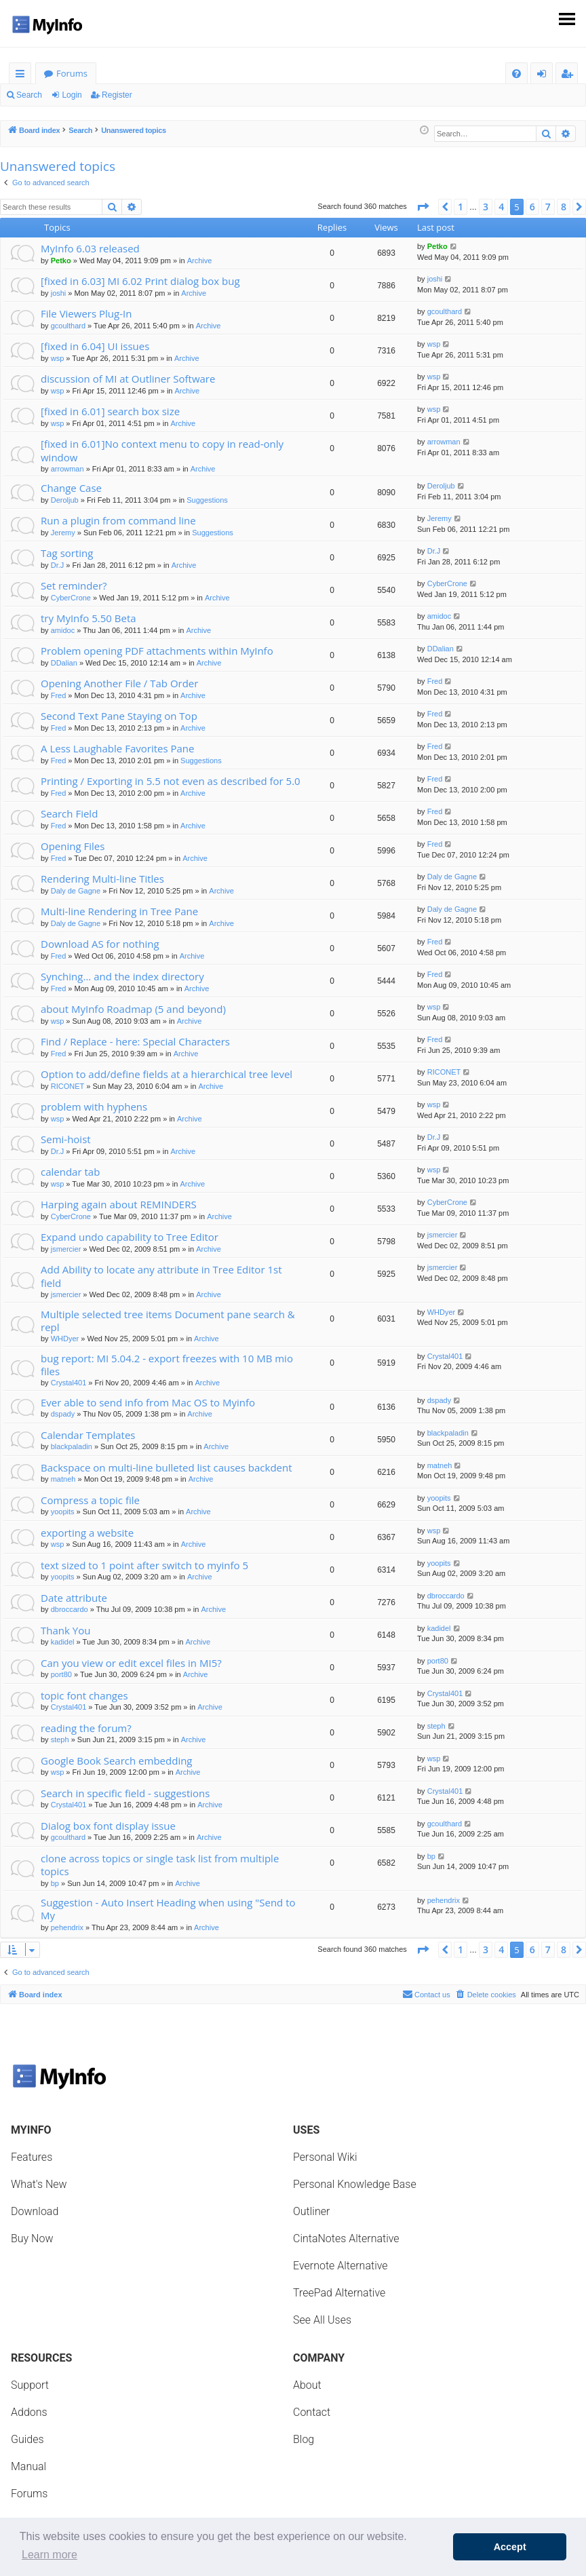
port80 (61, 1674)
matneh (63, 1479)
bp (55, 1883)
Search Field (69, 813)
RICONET (68, 1086)
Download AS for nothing (100, 943)
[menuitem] (516, 73)
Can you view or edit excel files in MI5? (131, 1663)
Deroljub (65, 500)
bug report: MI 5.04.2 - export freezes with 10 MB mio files (167, 1364)
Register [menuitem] (569, 75)
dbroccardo (69, 1609)
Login (71, 95)
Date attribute (74, 1597)
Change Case (71, 488)
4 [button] (501, 206)
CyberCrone (71, 598)
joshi (58, 293)
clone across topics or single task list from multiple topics (160, 1864)
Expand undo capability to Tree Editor (129, 1237)
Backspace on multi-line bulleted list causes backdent (166, 1467)
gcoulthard (68, 326)
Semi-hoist (66, 1139)
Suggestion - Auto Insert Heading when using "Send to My (168, 1909)
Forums (71, 73)
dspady (63, 1414)
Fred (58, 695)
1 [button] (460, 206)
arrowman (67, 469)
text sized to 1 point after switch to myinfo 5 (144, 1565)
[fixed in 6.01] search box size (110, 411)
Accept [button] (510, 2546)
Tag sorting (67, 553)
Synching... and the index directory (122, 976)
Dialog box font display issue (108, 1825)
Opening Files (72, 846)
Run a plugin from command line (118, 520)
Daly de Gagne (75, 891)
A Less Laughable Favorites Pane (117, 748)
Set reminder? (74, 585)
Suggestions (207, 500)
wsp (57, 358)
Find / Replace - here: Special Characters (135, 1041)
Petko (61, 260)
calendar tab (70, 1171)
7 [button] (548, 206)
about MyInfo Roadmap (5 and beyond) (133, 1009)
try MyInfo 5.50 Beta (88, 618)
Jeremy (63, 532)
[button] (422, 207)
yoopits (63, 1511)
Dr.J (57, 565)
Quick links (23, 75)
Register (117, 95)
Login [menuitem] (544, 75)
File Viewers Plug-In (86, 313)
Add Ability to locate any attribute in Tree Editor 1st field (161, 1276)
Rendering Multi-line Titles (102, 878)
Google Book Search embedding (117, 1760)
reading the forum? (86, 1728)
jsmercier (66, 1249)
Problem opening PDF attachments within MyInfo (157, 650)
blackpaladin (71, 1446)
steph (60, 1739)
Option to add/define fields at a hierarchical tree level (166, 1074)
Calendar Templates (88, 1435)
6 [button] (532, 206)
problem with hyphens (94, 1106)
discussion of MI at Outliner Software (128, 378)
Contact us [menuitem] (426, 1994)
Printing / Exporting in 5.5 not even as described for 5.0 (170, 781)
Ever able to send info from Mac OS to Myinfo (148, 1402)
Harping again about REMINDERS (119, 1204)
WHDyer (65, 1338)
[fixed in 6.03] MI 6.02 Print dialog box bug (140, 281)
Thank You (65, 1630)
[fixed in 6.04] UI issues (95, 346)
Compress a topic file (90, 1500)
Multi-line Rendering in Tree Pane (119, 911)
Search (29, 95)
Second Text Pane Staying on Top (119, 716)
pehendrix (67, 1927)
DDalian (64, 663)
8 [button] (563, 206)
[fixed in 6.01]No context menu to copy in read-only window (162, 450)
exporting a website (87, 1532)
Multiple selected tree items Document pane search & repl (168, 1320)
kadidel (63, 1642)
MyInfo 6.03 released (90, 248)
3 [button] (485, 206)
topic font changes (84, 1695)
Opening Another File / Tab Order (119, 683)
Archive (199, 260)
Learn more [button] (49, 2554)
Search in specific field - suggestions (125, 1793)
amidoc (63, 630)
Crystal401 (69, 1383)
